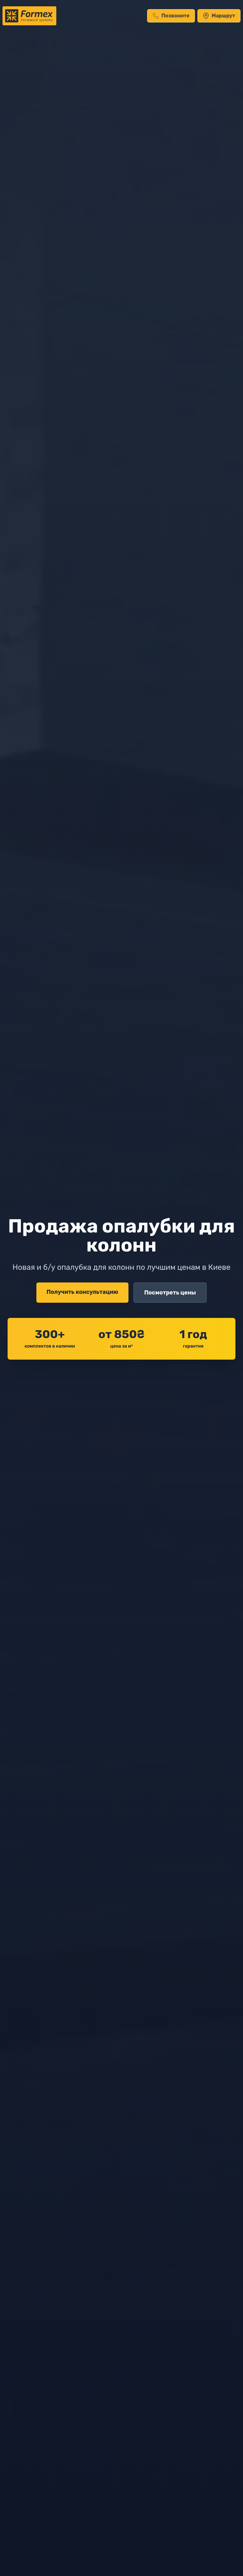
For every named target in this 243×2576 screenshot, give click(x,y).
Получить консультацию (82, 1291)
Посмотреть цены (170, 1292)
